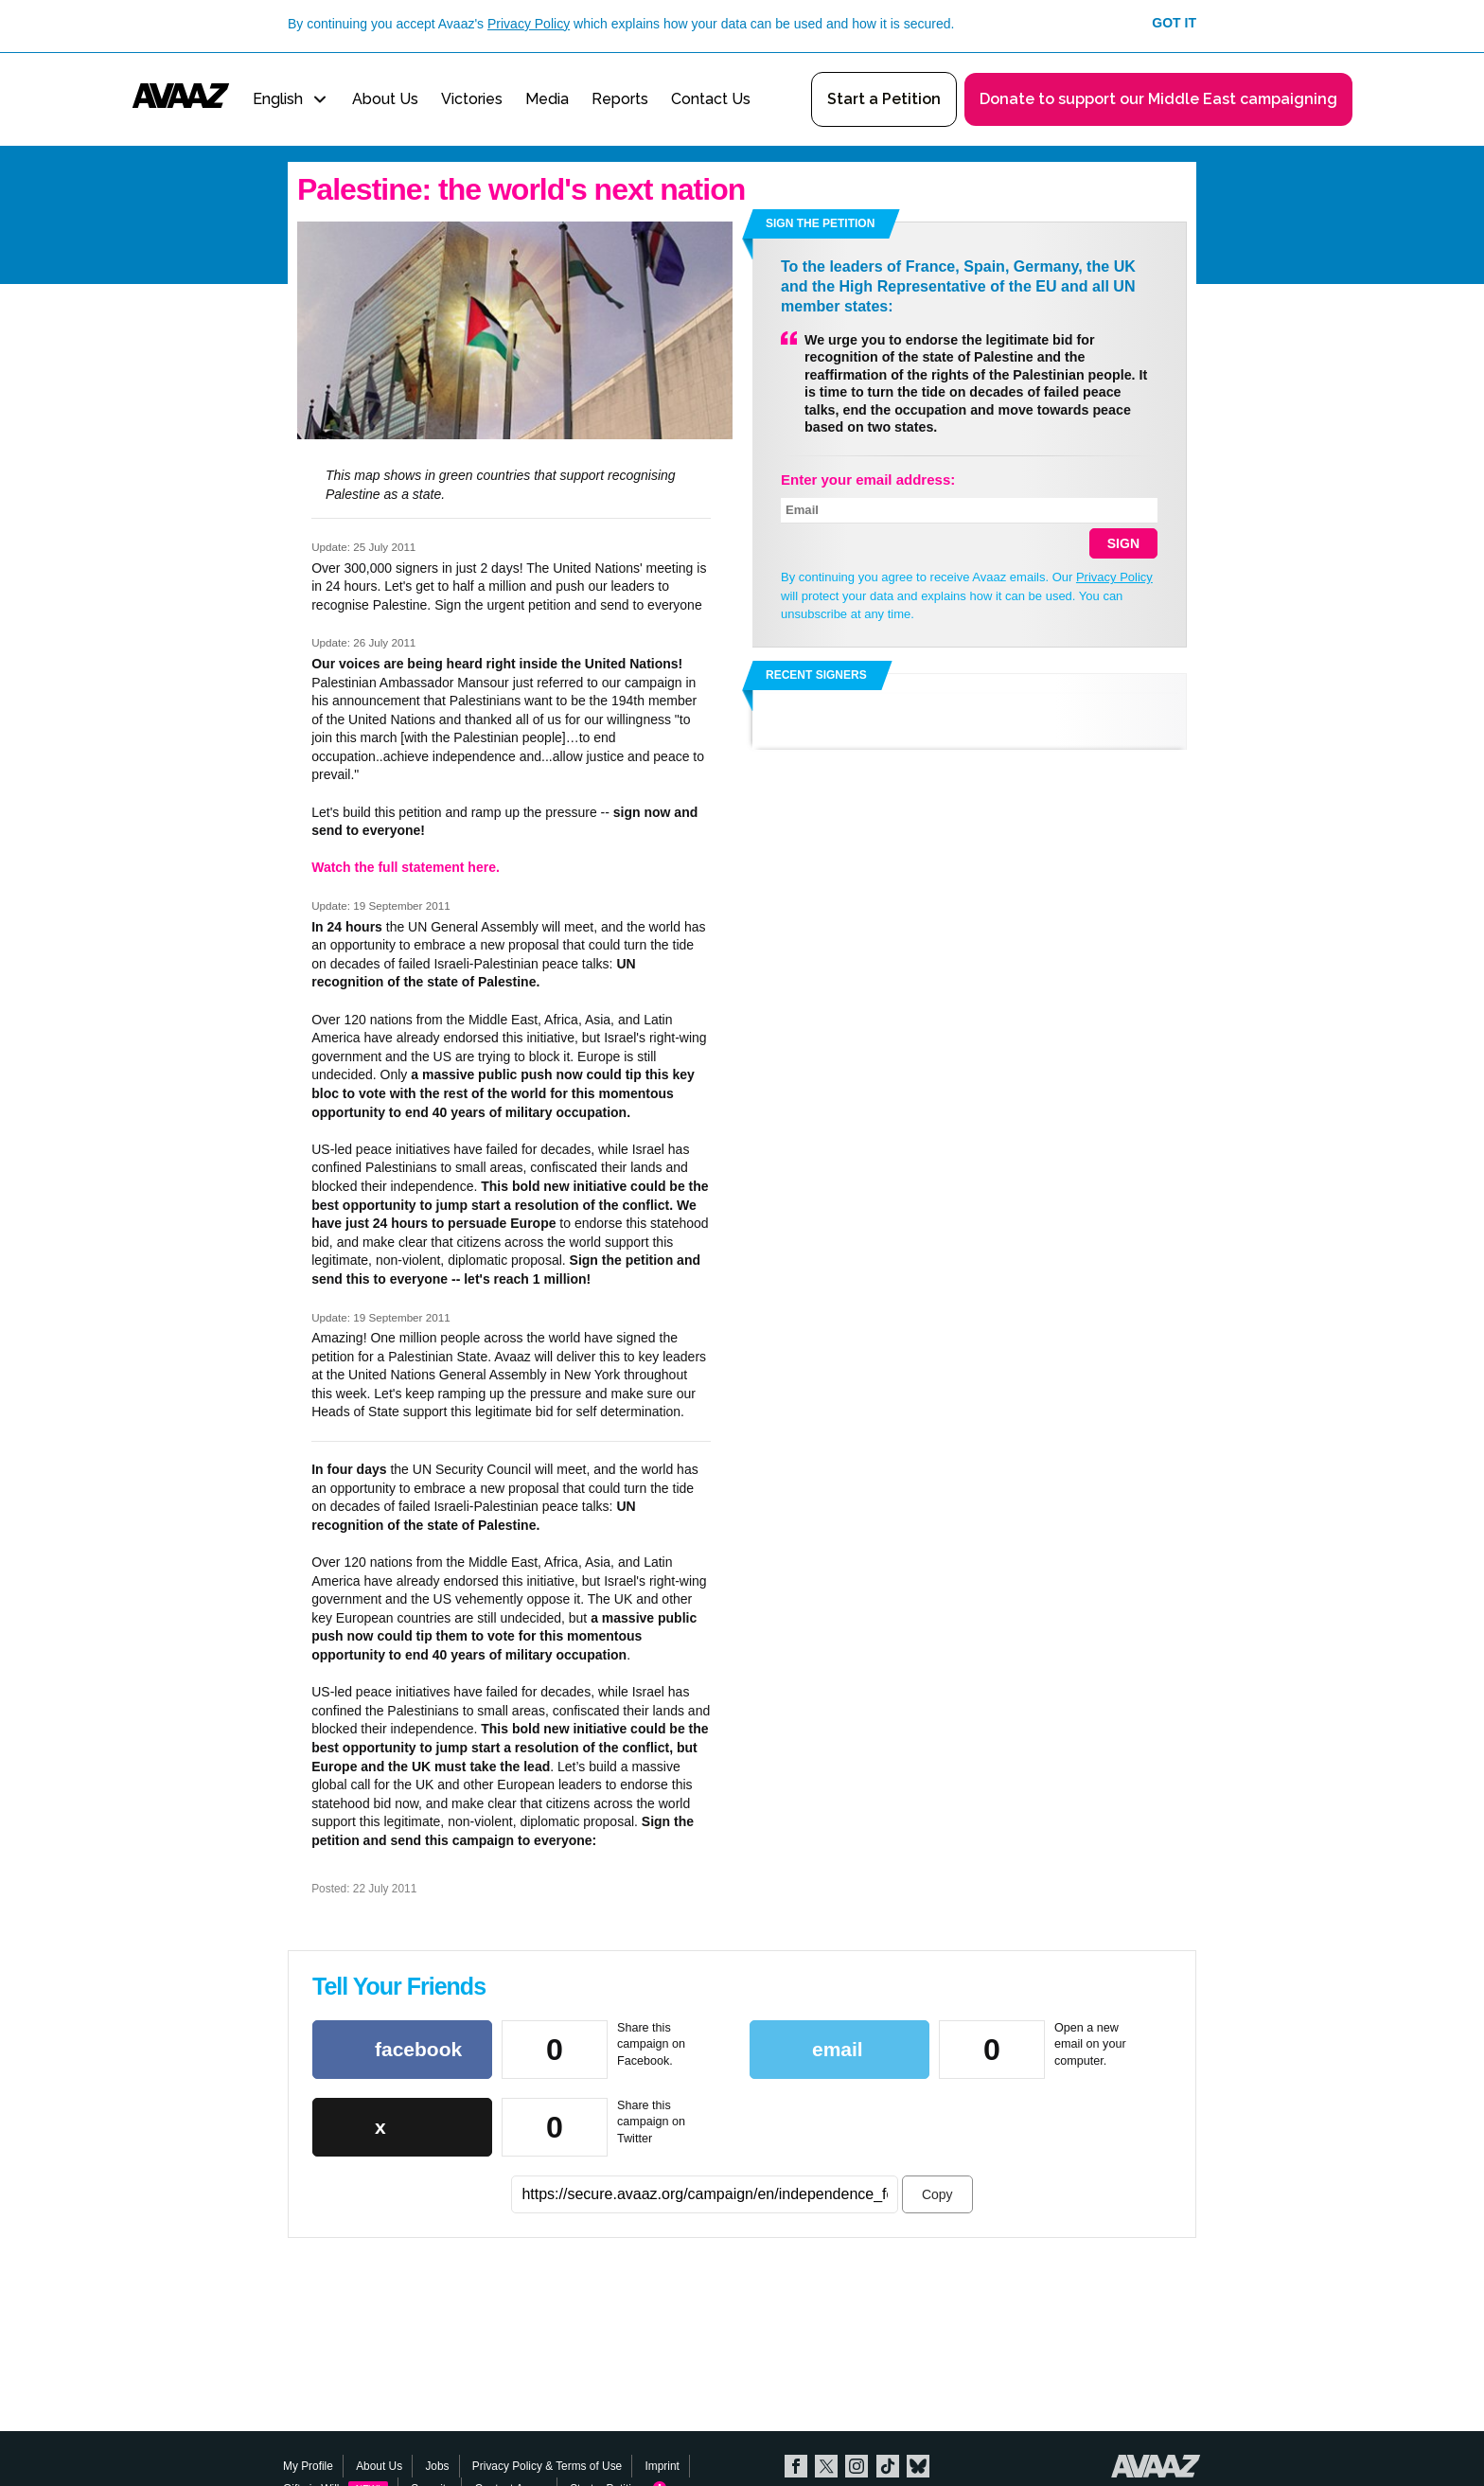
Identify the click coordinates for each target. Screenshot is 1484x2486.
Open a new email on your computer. (1090, 2044)
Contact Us (711, 99)
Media (547, 99)
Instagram (856, 2466)
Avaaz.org (1156, 2466)
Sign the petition (820, 223)
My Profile (308, 2466)
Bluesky (918, 2466)
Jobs (437, 2466)
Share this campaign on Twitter (651, 2122)
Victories (472, 99)
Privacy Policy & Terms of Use (547, 2466)
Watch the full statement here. (405, 867)
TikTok (887, 2466)
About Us (385, 99)
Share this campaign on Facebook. (651, 2044)
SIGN (1123, 543)
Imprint (662, 2466)
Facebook (796, 2466)
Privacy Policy (528, 23)
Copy (937, 2194)
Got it (1174, 22)
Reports (620, 99)
